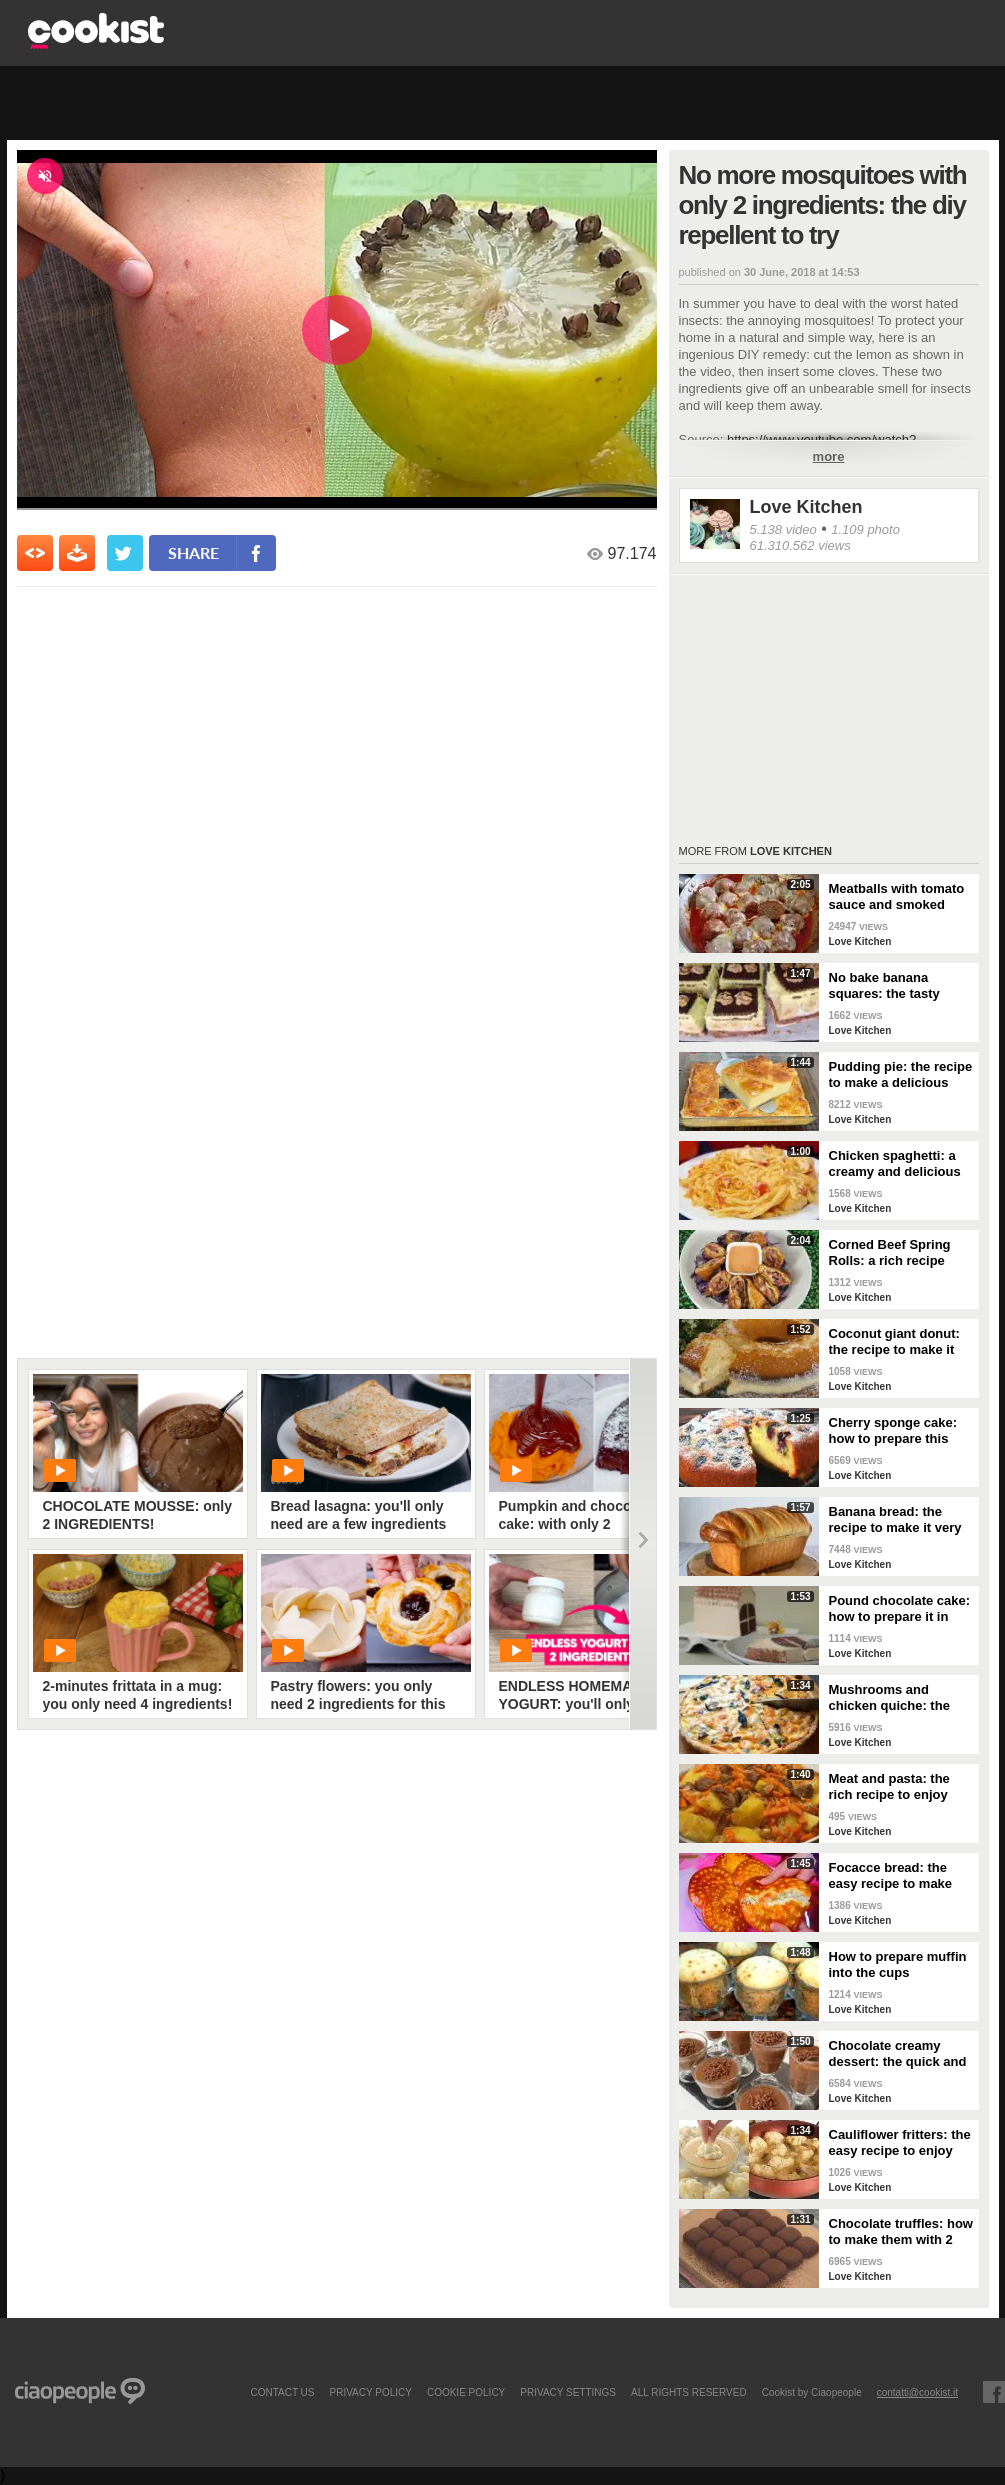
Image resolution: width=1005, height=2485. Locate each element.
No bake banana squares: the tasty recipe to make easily (894, 986)
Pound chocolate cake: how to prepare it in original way (900, 1609)
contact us (282, 2392)
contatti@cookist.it (917, 2392)
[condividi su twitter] (125, 553)
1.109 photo (865, 529)
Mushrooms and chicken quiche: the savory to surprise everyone (889, 1698)
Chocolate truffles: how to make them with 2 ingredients (901, 2232)
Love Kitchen (806, 507)
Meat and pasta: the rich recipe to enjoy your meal (889, 1787)
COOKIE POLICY (466, 2392)
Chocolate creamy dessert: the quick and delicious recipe (898, 2054)
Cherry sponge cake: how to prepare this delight (893, 1431)
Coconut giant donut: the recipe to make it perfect (894, 1342)
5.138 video (783, 529)
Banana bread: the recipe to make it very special (895, 1520)
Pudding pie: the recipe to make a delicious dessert (901, 1075)
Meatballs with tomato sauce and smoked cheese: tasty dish (897, 897)
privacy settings (568, 2392)
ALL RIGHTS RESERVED (689, 2392)
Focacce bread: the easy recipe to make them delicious (891, 1876)
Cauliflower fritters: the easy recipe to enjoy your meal (900, 2143)
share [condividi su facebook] (193, 552)
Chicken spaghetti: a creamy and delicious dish (895, 1164)
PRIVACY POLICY (370, 2392)
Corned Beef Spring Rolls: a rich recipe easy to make (890, 1253)
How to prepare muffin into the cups (898, 1964)
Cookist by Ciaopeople (812, 2392)
